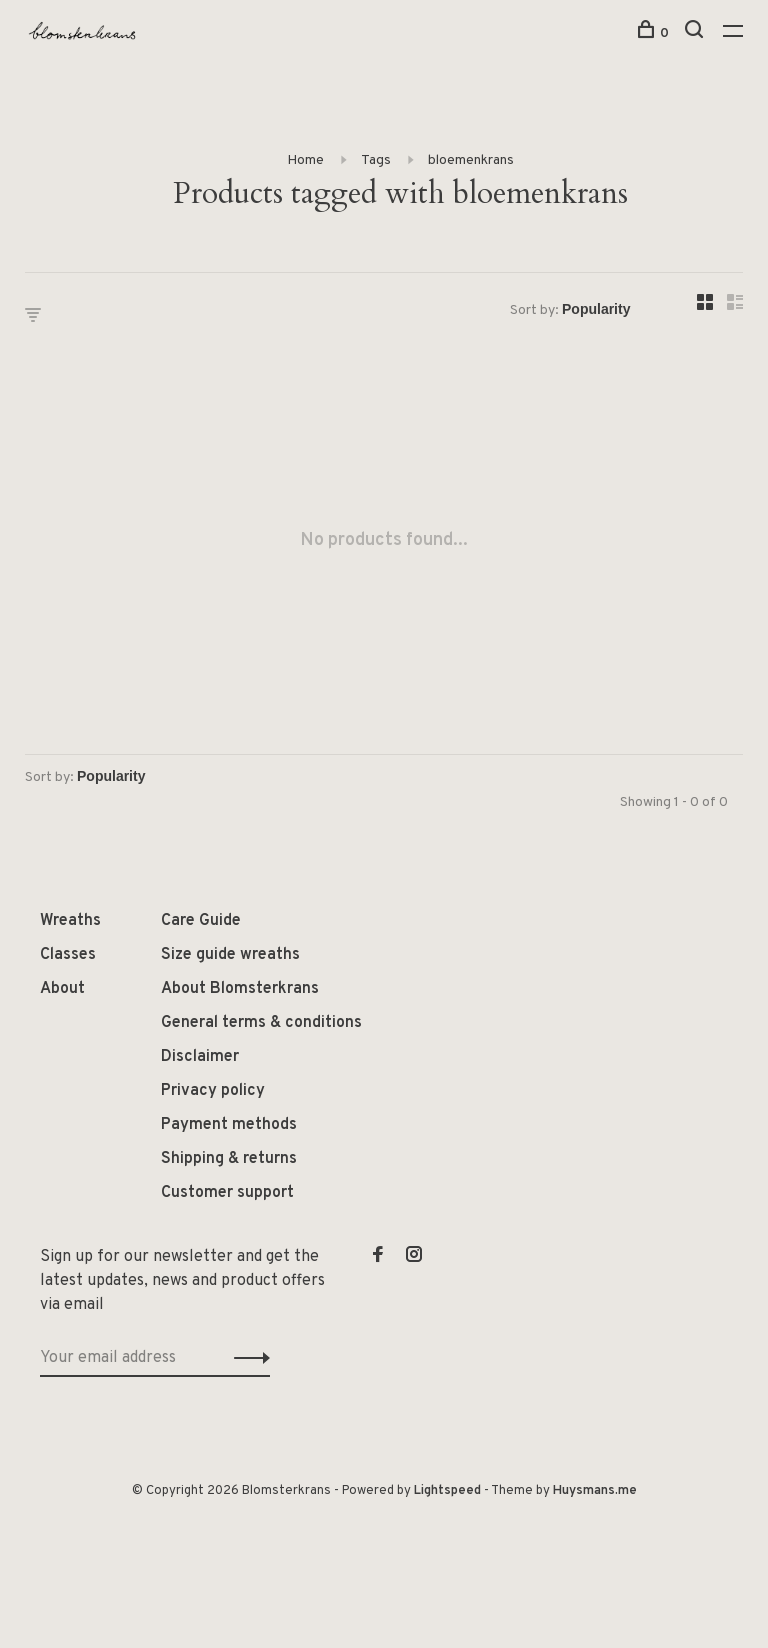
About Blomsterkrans (240, 989)
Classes (68, 955)
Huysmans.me (595, 1491)
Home (305, 160)
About (62, 989)
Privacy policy (213, 1091)
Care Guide (201, 921)
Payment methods (229, 1125)
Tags (376, 160)
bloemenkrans (471, 160)
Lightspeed (447, 1491)
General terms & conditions (261, 1023)
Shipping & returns (229, 1159)
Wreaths (70, 921)
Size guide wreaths (230, 955)
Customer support (227, 1193)
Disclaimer (200, 1057)
